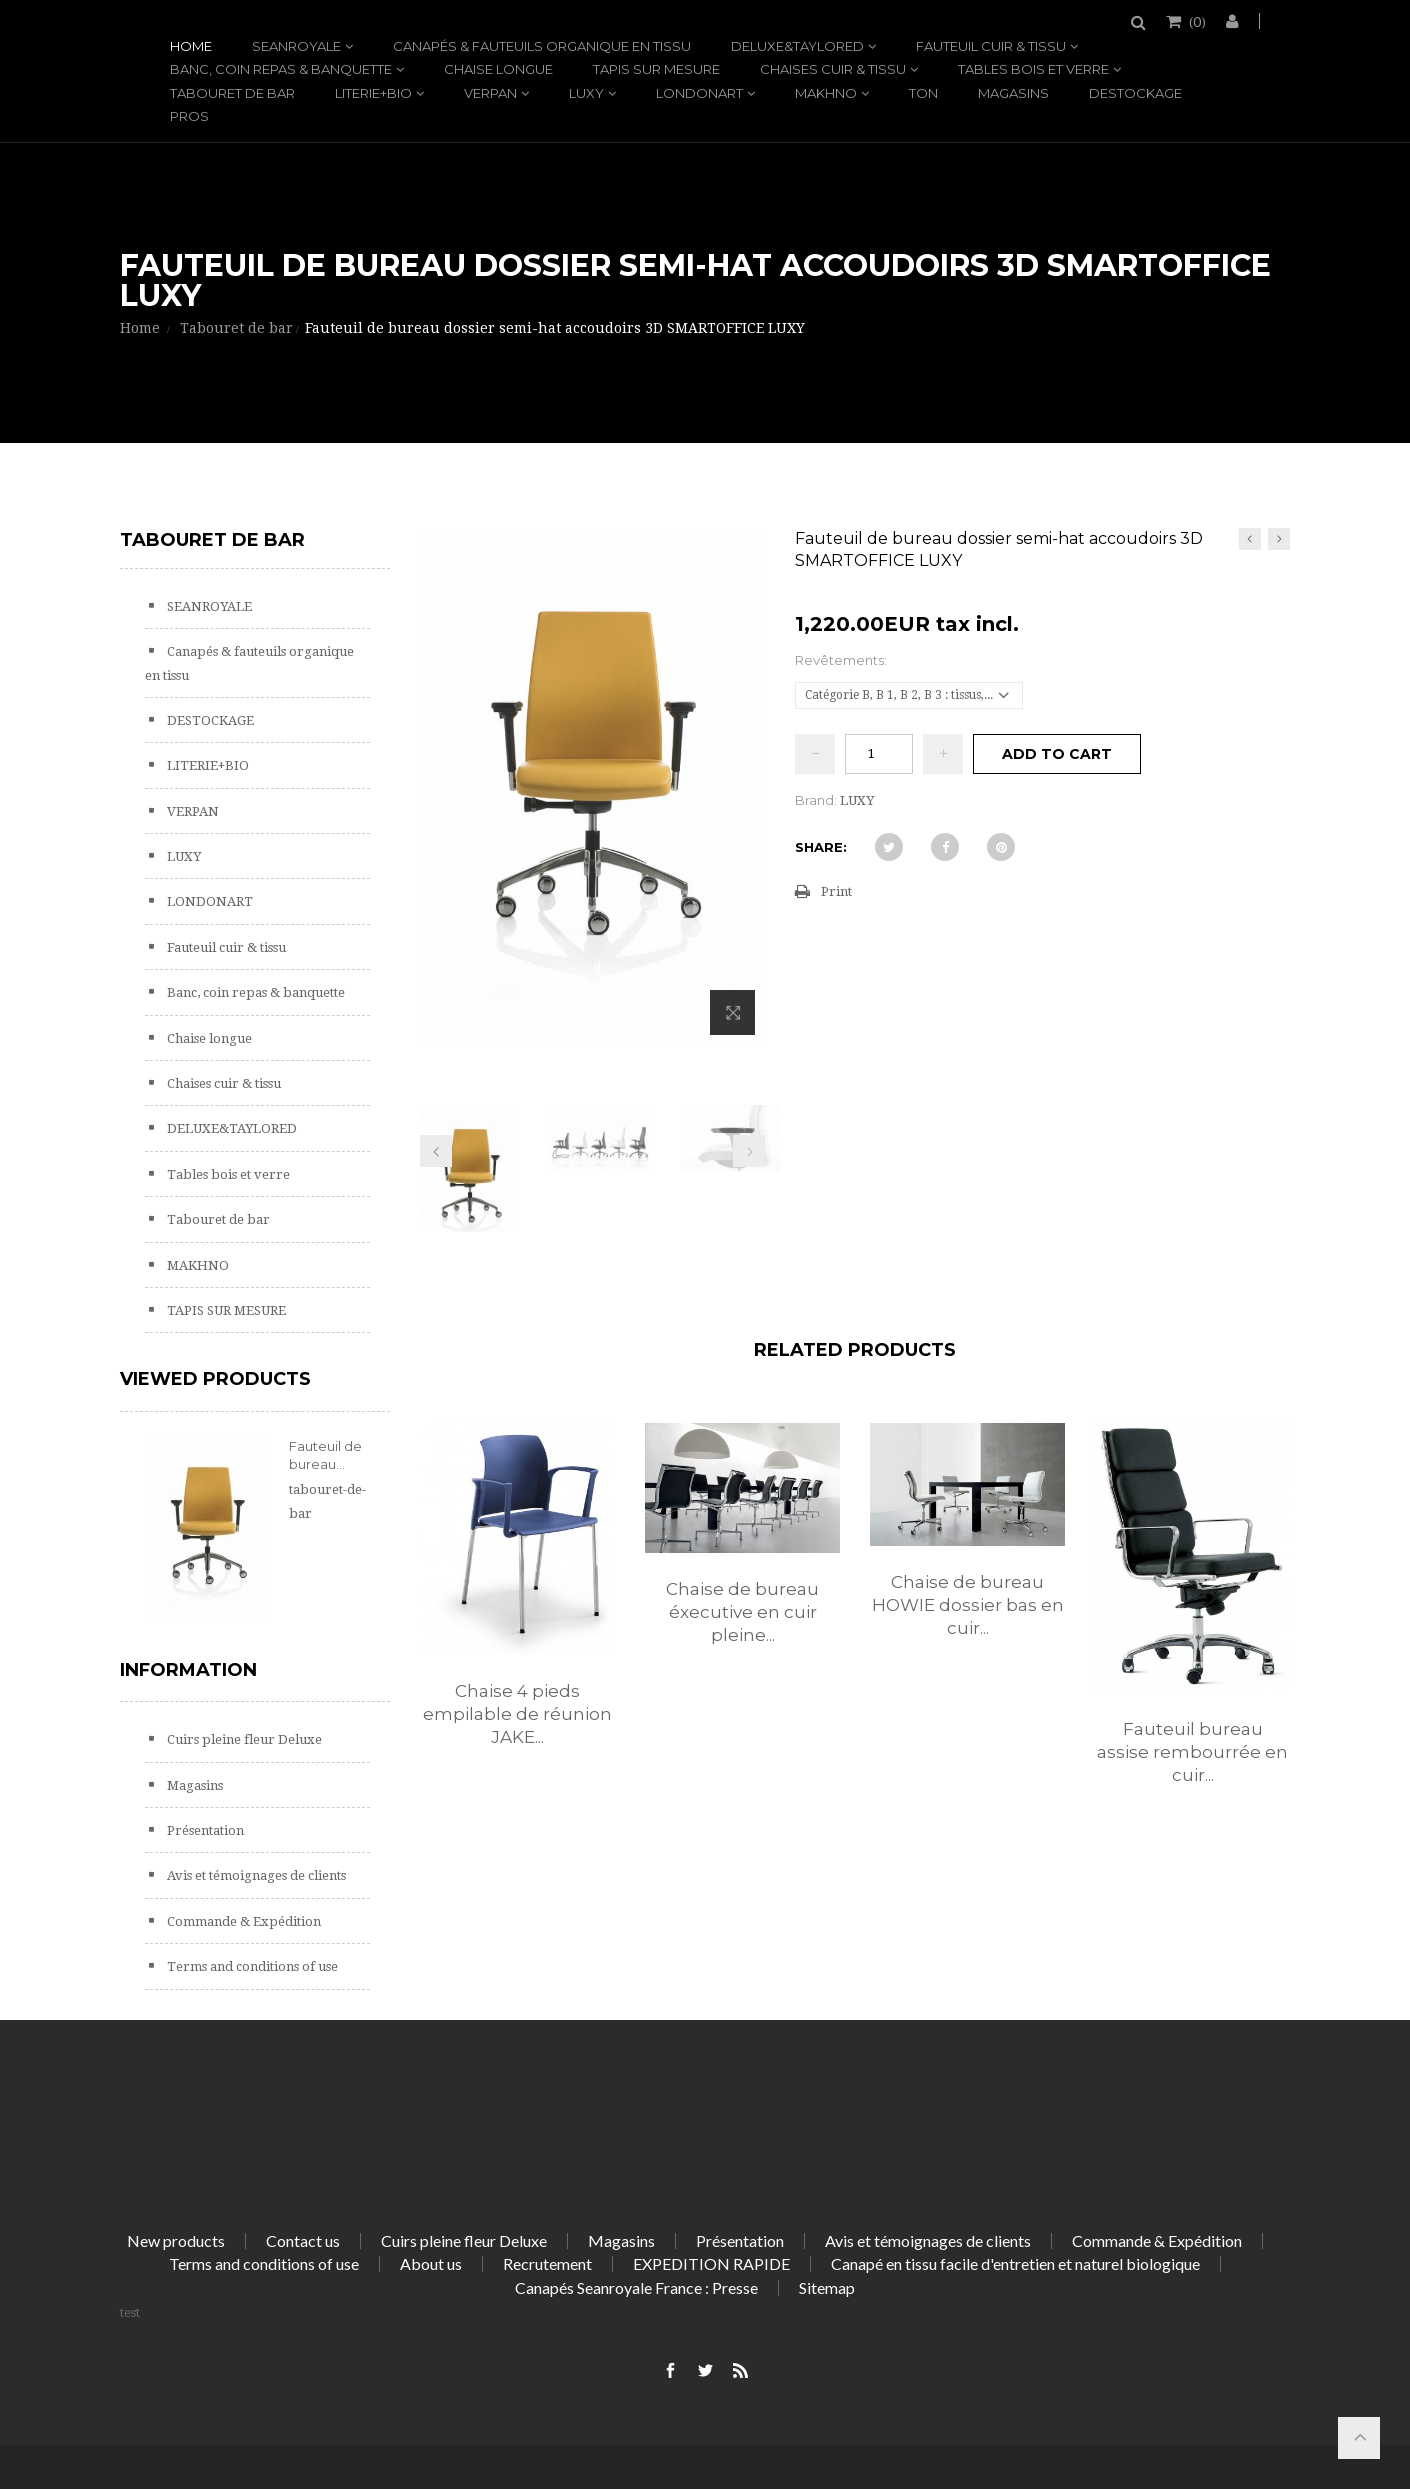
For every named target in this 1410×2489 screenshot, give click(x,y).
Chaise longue (498, 69)
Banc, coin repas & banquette (281, 69)
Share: (821, 847)
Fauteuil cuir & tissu (991, 46)
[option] (517, 1605)
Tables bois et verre (1033, 69)
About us (431, 2263)
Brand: (816, 800)
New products (176, 2240)
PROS (189, 116)
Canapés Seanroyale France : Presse (636, 2287)
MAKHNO (826, 93)
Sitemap (827, 2287)
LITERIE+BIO (373, 93)
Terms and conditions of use (251, 1966)
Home (191, 46)
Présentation (204, 1830)
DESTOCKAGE (1135, 93)
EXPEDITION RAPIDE (711, 2263)
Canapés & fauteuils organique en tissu (542, 46)
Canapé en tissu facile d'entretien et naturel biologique (1015, 2263)
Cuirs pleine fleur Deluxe (243, 1739)
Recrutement (547, 2263)
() (1196, 21)
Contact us (303, 2240)
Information (188, 1670)
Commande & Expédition (242, 1921)
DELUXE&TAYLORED (797, 46)
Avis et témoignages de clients (255, 1875)
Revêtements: (842, 660)
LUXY (586, 93)
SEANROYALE (296, 46)
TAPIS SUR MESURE (656, 69)
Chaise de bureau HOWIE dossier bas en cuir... (968, 1605)
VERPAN (490, 93)
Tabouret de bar (232, 93)
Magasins (1013, 93)
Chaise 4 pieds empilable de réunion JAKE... (517, 1714)
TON (923, 93)
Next (749, 1151)
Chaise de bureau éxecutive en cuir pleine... (742, 1612)
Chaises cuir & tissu (833, 69)
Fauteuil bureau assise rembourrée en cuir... (1192, 1752)
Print (836, 891)
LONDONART (699, 93)
